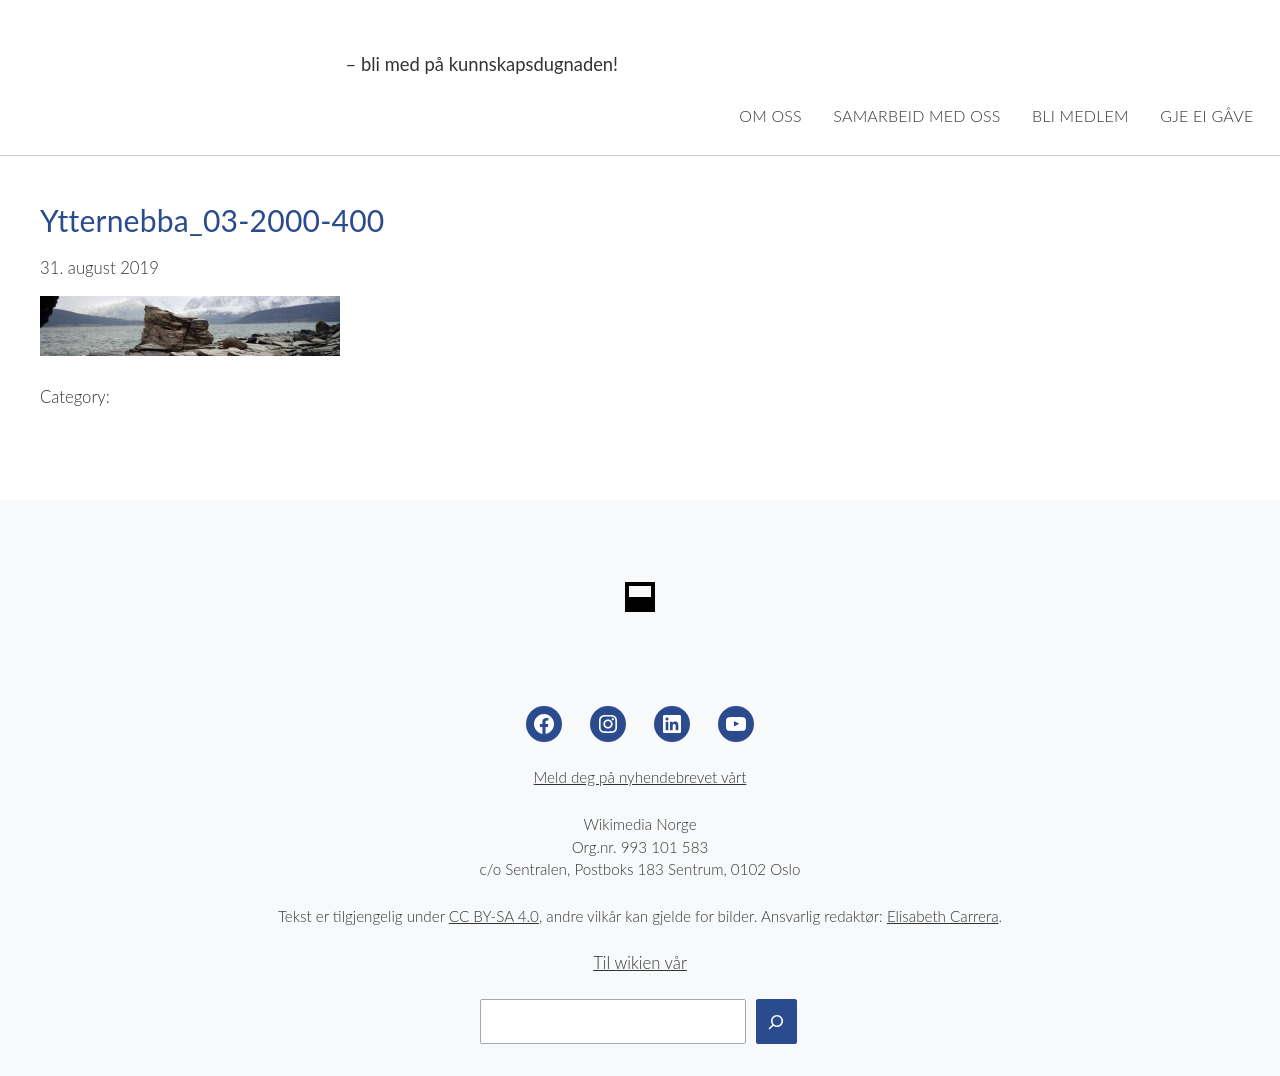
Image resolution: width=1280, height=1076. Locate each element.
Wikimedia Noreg (182, 65)
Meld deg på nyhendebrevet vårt (640, 777)
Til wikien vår (640, 963)
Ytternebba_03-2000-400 (212, 220)
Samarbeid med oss (916, 115)
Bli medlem (1080, 115)
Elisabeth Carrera (943, 916)
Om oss (770, 115)
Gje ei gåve (1206, 115)
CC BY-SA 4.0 (494, 916)
